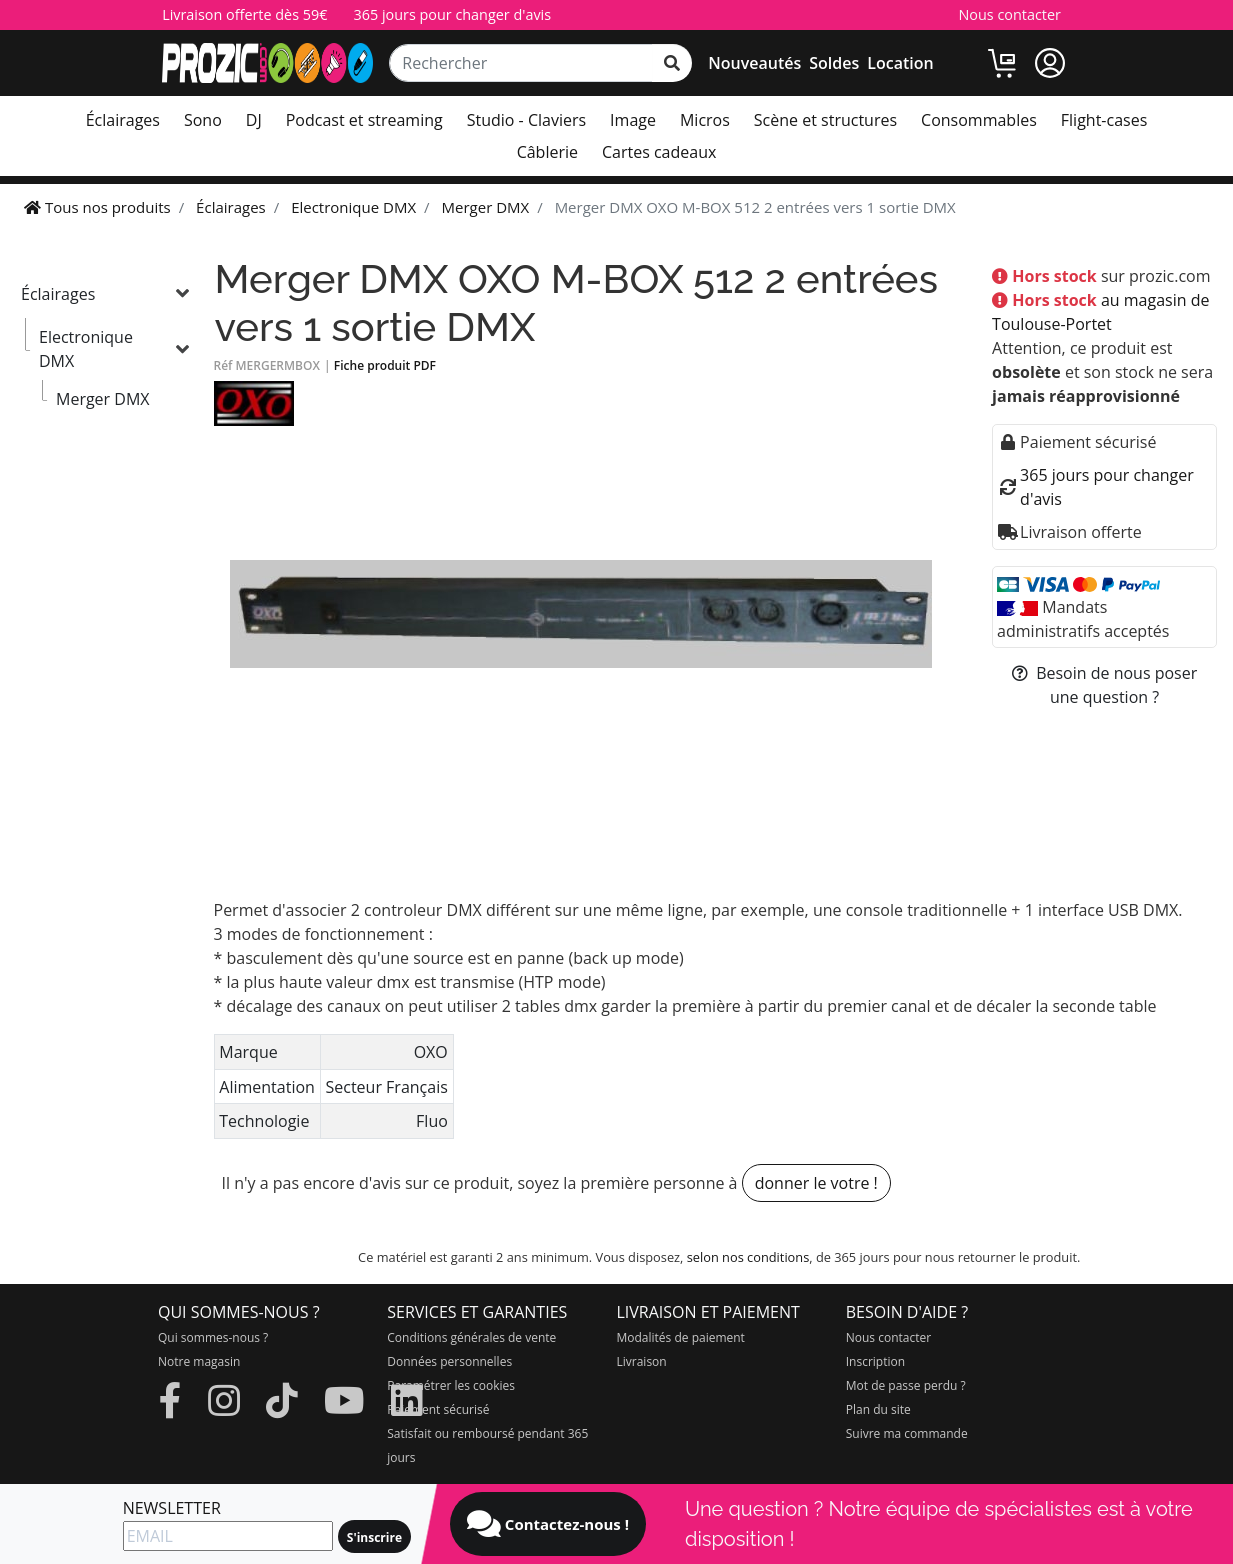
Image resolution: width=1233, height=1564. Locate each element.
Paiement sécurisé (438, 1409)
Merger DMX (103, 399)
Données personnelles (449, 1361)
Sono (203, 120)
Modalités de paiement (681, 1337)
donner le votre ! (816, 1183)
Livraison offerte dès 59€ (244, 14)
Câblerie (547, 152)
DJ (254, 120)
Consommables (979, 120)
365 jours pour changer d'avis (452, 14)
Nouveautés (754, 63)
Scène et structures (825, 120)
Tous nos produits (97, 207)
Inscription (875, 1361)
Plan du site (878, 1409)
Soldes (834, 63)
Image (633, 120)
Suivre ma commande (907, 1433)
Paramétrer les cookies (451, 1385)
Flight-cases (1104, 120)
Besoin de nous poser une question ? (1104, 685)
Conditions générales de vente (471, 1337)
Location (900, 63)
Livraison (642, 1361)
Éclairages (123, 120)
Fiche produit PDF (385, 365)
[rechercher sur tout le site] (672, 63)
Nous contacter (1009, 14)
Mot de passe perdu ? (906, 1385)
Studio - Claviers (526, 120)
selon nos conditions (748, 1257)
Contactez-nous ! (548, 1524)
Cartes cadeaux (659, 152)
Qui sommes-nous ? (213, 1337)
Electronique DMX (86, 349)
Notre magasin (199, 1361)
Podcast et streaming (364, 120)
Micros (705, 120)
